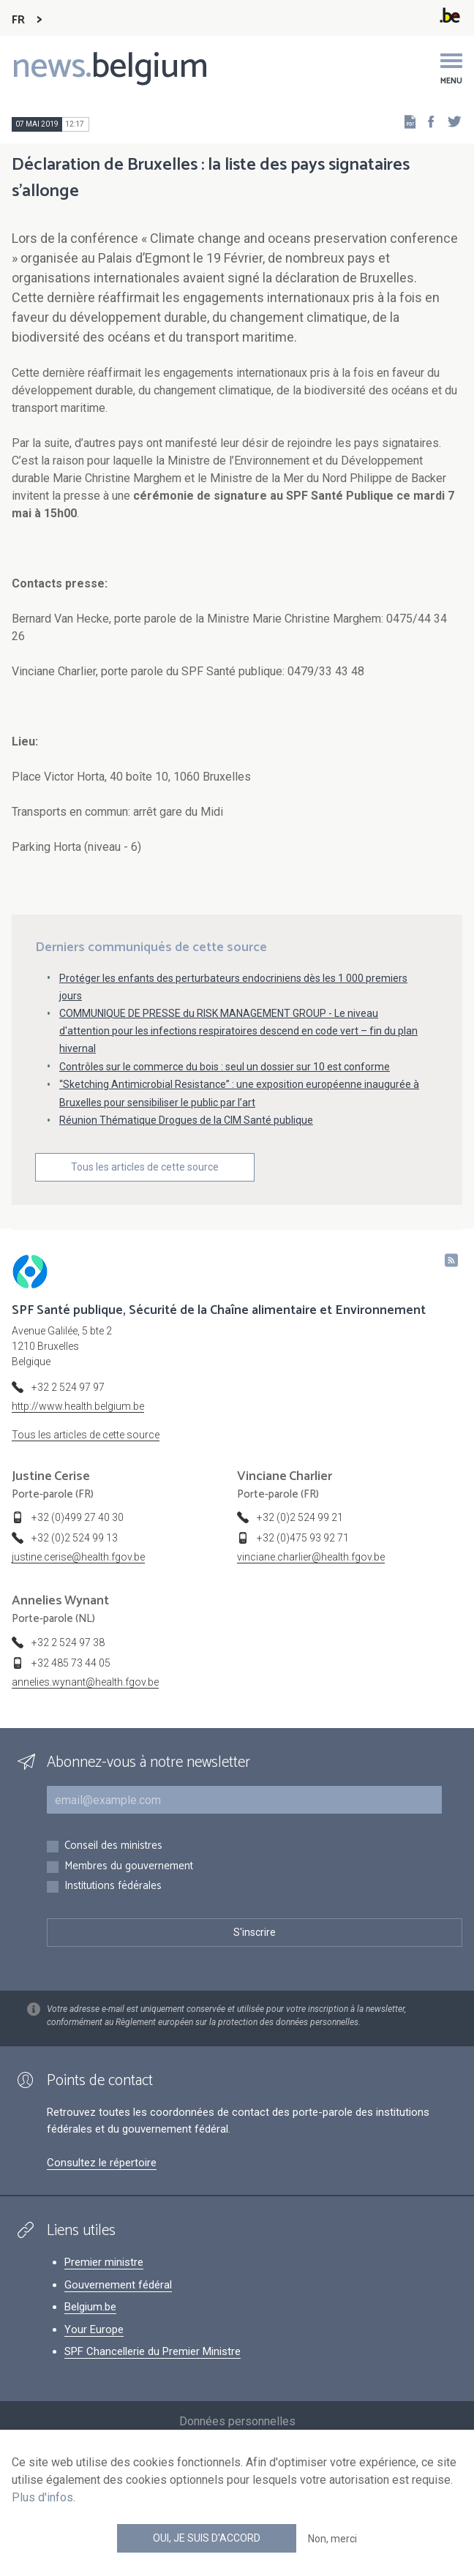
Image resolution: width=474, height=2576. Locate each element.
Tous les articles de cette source (145, 1167)
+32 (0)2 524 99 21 (300, 1517)
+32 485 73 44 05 (70, 1663)
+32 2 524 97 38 (68, 1642)
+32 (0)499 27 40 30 (77, 1517)
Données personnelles (237, 2421)
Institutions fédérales (113, 1886)
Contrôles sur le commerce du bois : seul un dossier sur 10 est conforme (224, 1067)
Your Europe (94, 2329)
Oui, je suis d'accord (206, 2538)
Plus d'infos (42, 2497)
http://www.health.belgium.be (78, 1406)
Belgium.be (90, 2306)
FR (18, 20)
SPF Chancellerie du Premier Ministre (152, 2351)
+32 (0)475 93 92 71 (303, 1538)
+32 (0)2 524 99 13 (74, 1538)
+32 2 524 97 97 (68, 1387)
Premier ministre (103, 2262)
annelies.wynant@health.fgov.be (85, 1682)
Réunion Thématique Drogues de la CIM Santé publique (186, 1120)
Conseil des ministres (113, 1846)
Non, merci (332, 2539)
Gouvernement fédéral (118, 2284)
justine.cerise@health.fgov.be (78, 1557)
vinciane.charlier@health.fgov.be (311, 1557)
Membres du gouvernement (128, 1866)
